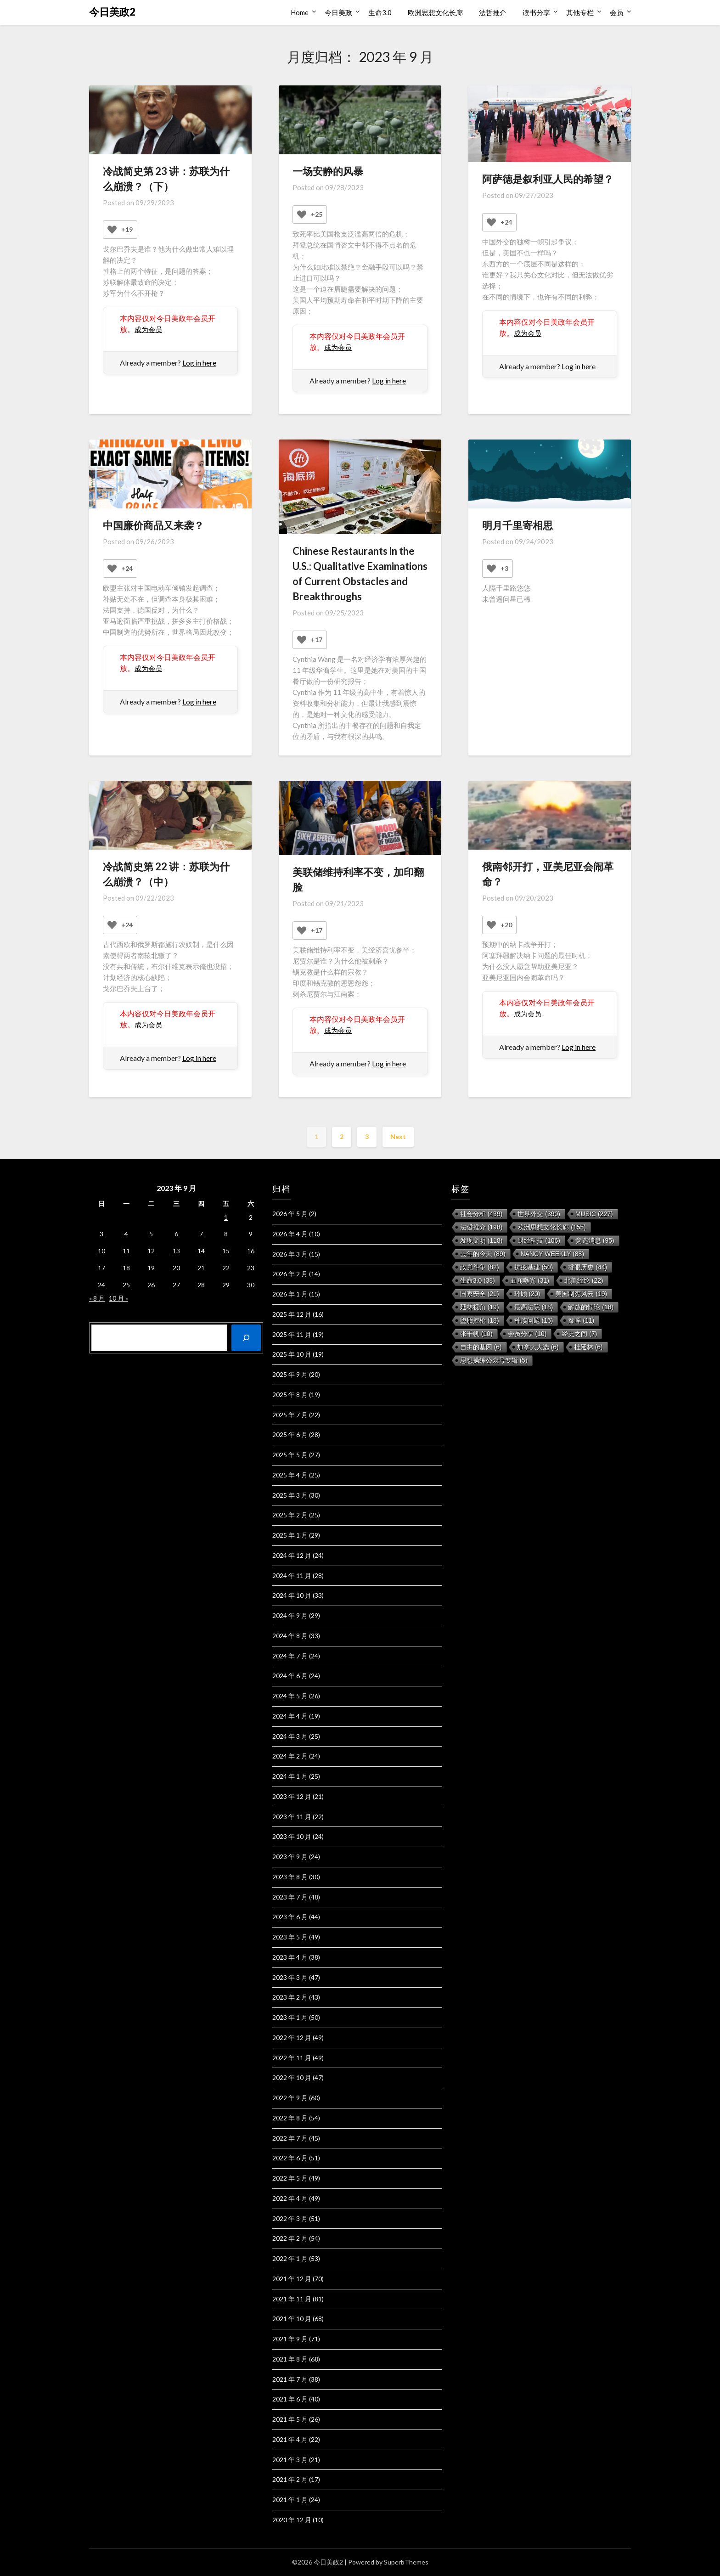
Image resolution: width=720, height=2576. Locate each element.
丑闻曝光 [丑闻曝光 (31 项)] (529, 1280)
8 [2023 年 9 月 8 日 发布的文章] (226, 1234)
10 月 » (118, 1298)
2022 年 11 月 (291, 2058)
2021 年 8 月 (290, 2359)
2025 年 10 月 (291, 1354)
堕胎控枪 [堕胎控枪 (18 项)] (479, 1320)
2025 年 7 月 (290, 1415)
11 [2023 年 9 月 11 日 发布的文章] (126, 1251)
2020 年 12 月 (291, 2520)
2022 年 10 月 (291, 2077)
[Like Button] (112, 230)
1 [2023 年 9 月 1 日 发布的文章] (226, 1217)
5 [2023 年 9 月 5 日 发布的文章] (151, 1234)
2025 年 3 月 (290, 1495)
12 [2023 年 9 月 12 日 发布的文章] (151, 1251)
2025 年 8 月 (290, 1394)
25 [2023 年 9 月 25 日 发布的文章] (126, 1285)
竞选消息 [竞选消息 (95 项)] (594, 1240)
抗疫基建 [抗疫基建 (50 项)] (533, 1267)
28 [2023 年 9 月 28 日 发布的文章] (201, 1285)
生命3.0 (380, 12)
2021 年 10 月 (291, 2318)
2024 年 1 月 (290, 1776)
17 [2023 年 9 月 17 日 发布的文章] (101, 1268)
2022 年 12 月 (291, 2037)
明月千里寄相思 (517, 525)
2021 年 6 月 (290, 2399)
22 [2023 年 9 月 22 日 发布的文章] (226, 1268)
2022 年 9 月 (290, 2098)
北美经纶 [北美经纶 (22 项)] (583, 1280)
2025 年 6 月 (290, 1434)
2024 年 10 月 (291, 1595)
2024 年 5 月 (290, 1696)
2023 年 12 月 (291, 1796)
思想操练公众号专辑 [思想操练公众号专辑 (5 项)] (494, 1360)
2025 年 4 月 (290, 1475)
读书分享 (536, 12)
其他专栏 (580, 12)
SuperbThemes (406, 2562)
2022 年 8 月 (290, 2118)
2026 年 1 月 (290, 1294)
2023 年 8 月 (290, 1877)
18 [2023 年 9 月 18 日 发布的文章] (126, 1268)
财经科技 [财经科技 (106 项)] (539, 1240)
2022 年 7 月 (290, 2138)
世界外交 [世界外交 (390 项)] (539, 1214)
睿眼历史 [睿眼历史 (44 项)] (587, 1267)
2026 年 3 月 (290, 1254)
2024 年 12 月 (291, 1555)
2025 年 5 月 (290, 1455)
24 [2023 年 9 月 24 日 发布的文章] (101, 1285)
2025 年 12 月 (291, 1314)
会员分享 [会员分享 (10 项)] (527, 1333)
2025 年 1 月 (290, 1535)
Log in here (199, 362)
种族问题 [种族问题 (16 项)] (533, 1320)
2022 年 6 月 (290, 2158)
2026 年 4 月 (290, 1234)
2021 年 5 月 (290, 2419)
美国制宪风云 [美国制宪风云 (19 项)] (581, 1293)
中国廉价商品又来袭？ (153, 525)
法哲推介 (492, 12)
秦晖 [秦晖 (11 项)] (581, 1320)
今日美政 (338, 12)
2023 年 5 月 (290, 1937)
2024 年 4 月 (290, 1716)
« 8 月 (97, 1298)
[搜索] (246, 1338)
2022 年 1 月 (290, 2258)
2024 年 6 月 (290, 1676)
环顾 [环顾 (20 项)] (527, 1293)
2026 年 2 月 (290, 1274)
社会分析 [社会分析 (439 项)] (481, 1214)
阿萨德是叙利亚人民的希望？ (547, 179)
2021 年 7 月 (290, 2379)
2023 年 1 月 (290, 2017)
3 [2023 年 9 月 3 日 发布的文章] (101, 1234)
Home (300, 12)
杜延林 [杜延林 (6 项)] (588, 1347)
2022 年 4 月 (290, 2198)
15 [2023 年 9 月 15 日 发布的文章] (226, 1251)
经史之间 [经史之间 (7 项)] (579, 1333)
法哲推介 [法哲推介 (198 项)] (481, 1227)
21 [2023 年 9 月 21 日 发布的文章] (201, 1268)
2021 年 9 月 (290, 2339)
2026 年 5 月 (290, 1214)
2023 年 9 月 (290, 1856)
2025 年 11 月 (291, 1334)
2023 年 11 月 (291, 1817)
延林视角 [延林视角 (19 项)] (479, 1307)
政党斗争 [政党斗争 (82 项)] (479, 1267)
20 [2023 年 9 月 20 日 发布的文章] (176, 1268)
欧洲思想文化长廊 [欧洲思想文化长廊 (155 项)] (552, 1227)
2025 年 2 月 (290, 1515)
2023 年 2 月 (290, 1997)
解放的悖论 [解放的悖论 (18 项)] (590, 1307)
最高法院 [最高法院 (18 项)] (533, 1307)
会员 (617, 12)
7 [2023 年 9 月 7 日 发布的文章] (201, 1234)
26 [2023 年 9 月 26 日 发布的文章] (151, 1285)
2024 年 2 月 (290, 1756)
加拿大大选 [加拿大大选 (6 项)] (538, 1347)
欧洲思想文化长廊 (435, 12)
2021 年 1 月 (290, 2499)
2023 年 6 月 (290, 1917)
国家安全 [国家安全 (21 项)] (479, 1293)
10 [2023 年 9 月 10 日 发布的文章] (101, 1251)
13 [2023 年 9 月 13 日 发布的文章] (176, 1251)
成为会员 (149, 329)
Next (398, 1136)
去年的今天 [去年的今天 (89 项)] (483, 1253)
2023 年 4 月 (290, 1957)
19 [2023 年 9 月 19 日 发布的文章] (151, 1268)
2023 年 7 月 (290, 1897)
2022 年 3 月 (290, 2218)
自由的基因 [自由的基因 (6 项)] (481, 1347)
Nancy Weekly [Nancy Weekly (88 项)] (553, 1253)
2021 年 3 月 (290, 2459)
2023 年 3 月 (290, 1977)
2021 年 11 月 (291, 2299)
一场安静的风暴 (327, 171)
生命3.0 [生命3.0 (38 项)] (477, 1280)
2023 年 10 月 (291, 1836)
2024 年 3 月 (290, 1736)
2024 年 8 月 (290, 1636)
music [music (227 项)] (594, 1214)
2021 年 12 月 (291, 2279)
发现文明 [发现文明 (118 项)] (481, 1240)
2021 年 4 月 (290, 2439)
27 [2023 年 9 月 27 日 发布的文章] (176, 1285)
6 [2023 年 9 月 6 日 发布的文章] (176, 1234)
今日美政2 (112, 12)
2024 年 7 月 (290, 1656)
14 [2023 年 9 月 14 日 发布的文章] (201, 1251)
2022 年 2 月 (290, 2238)
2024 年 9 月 (290, 1615)
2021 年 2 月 (290, 2479)
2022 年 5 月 (290, 2178)
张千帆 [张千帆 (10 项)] (476, 1333)
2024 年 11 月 (291, 1575)
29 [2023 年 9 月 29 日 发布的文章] (226, 1285)
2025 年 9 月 (290, 1374)
